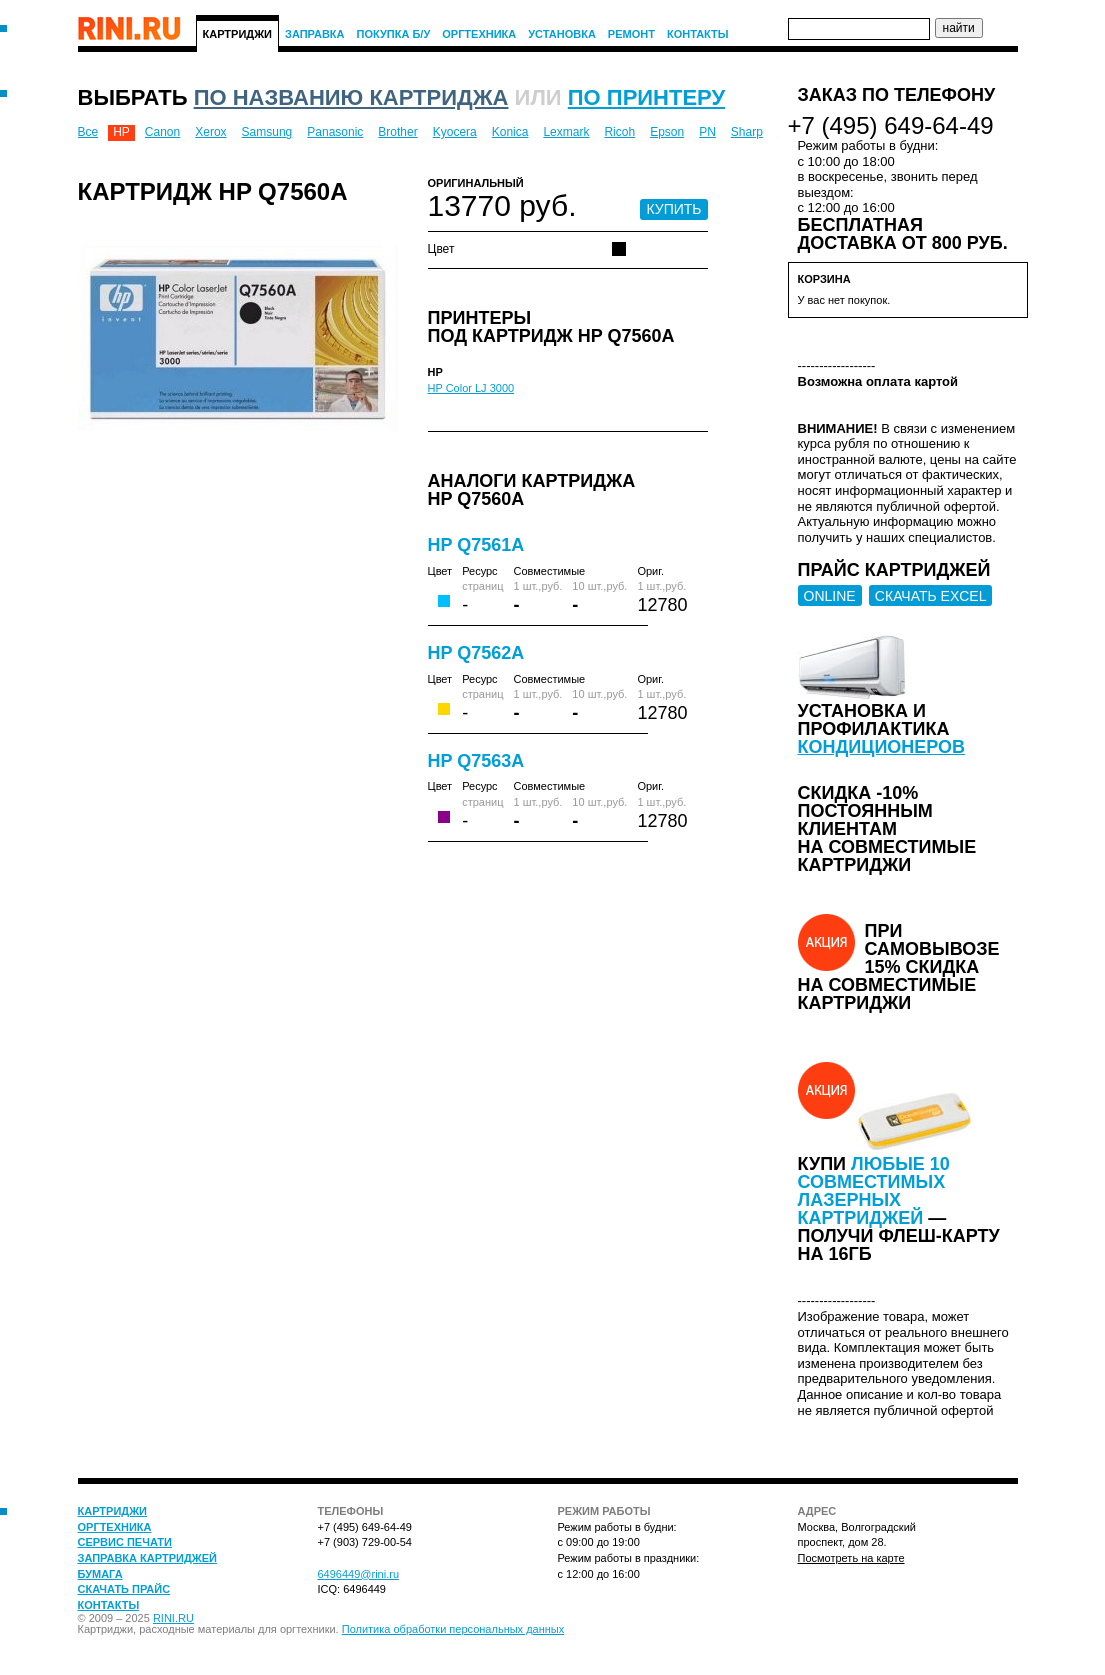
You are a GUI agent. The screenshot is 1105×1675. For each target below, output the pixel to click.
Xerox (210, 132)
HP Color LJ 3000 (471, 388)
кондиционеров (882, 747)
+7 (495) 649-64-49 (891, 125)
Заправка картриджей (147, 1558)
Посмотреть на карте (851, 1558)
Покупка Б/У (394, 34)
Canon (162, 132)
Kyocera (455, 132)
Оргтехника (479, 34)
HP (121, 132)
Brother (397, 132)
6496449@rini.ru (359, 1574)
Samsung (267, 132)
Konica (510, 132)
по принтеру (646, 97)
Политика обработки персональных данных (453, 1629)
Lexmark (566, 132)
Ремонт (631, 34)
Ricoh (619, 132)
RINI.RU (173, 1618)
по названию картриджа (351, 97)
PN (707, 132)
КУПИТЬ (673, 209)
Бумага (100, 1574)
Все (88, 132)
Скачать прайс (124, 1589)
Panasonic (335, 132)
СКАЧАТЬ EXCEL (931, 596)
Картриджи (238, 34)
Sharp (747, 132)
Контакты (698, 34)
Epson (667, 132)
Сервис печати (125, 1542)
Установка (562, 34)
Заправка (315, 34)
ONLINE (830, 596)
